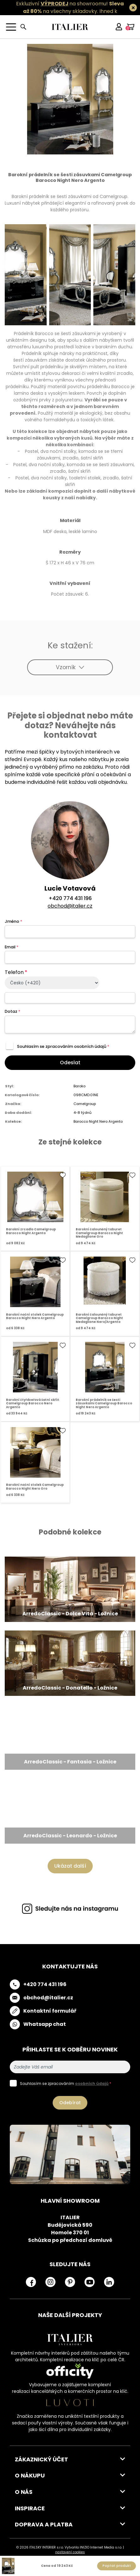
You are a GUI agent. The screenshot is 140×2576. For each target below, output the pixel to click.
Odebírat (70, 2102)
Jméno (13, 921)
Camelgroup (84, 1103)
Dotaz (12, 1011)
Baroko (79, 1086)
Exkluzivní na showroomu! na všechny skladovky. (70, 7)
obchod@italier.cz (70, 906)
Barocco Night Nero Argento (98, 1121)
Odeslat (70, 1062)
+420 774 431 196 (70, 898)
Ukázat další (70, 1866)
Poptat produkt (116, 2565)
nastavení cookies (70, 2552)
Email (11, 947)
